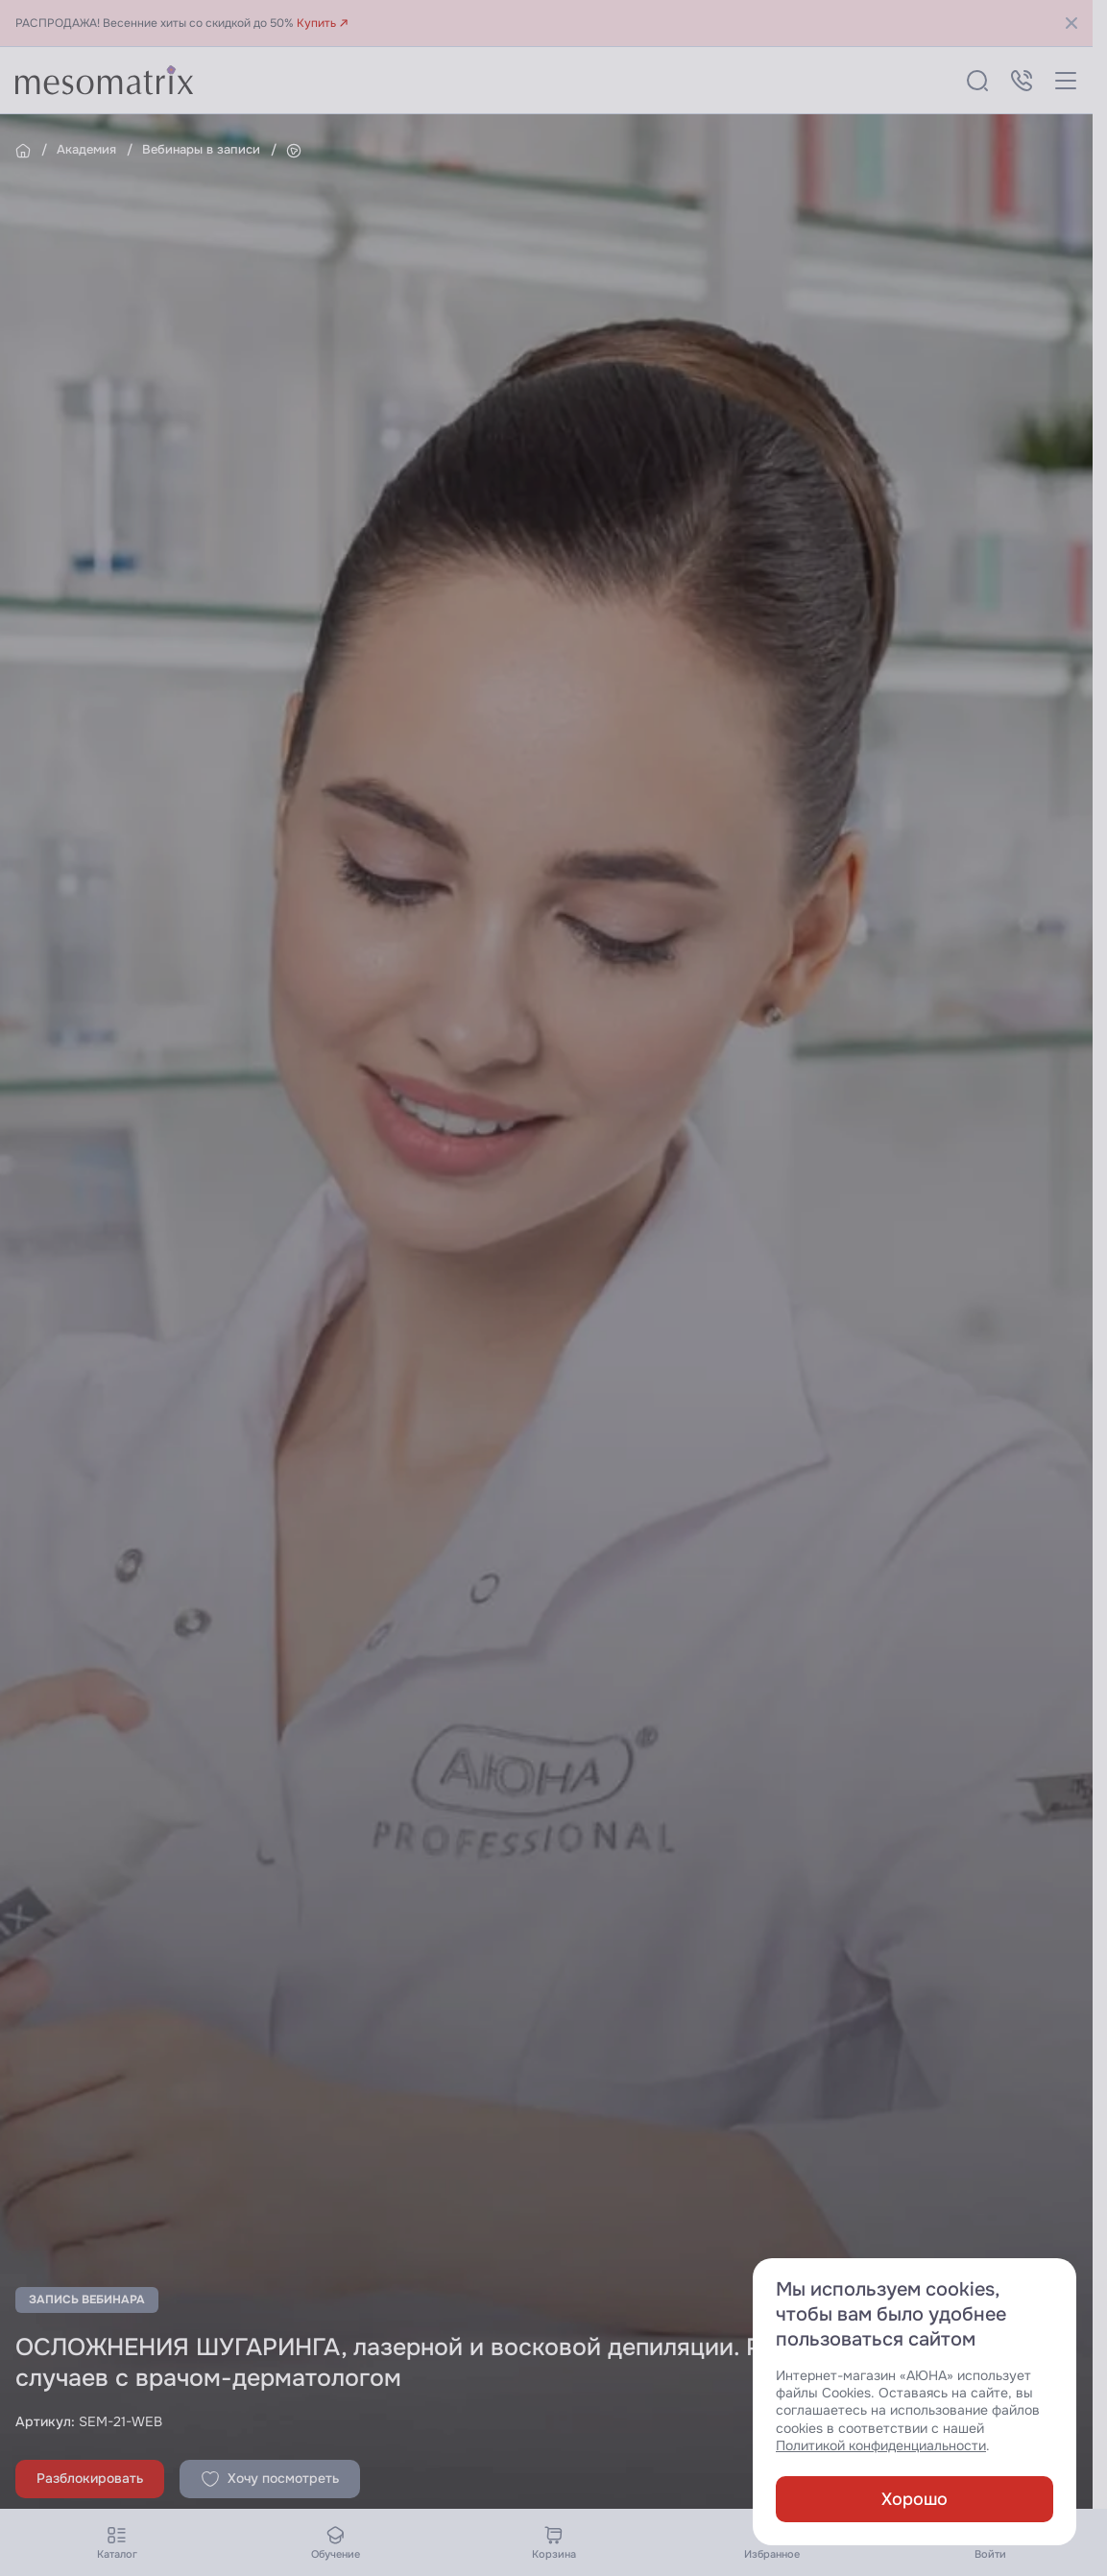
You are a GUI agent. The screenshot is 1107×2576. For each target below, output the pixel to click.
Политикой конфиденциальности (881, 2446)
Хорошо (914, 2499)
